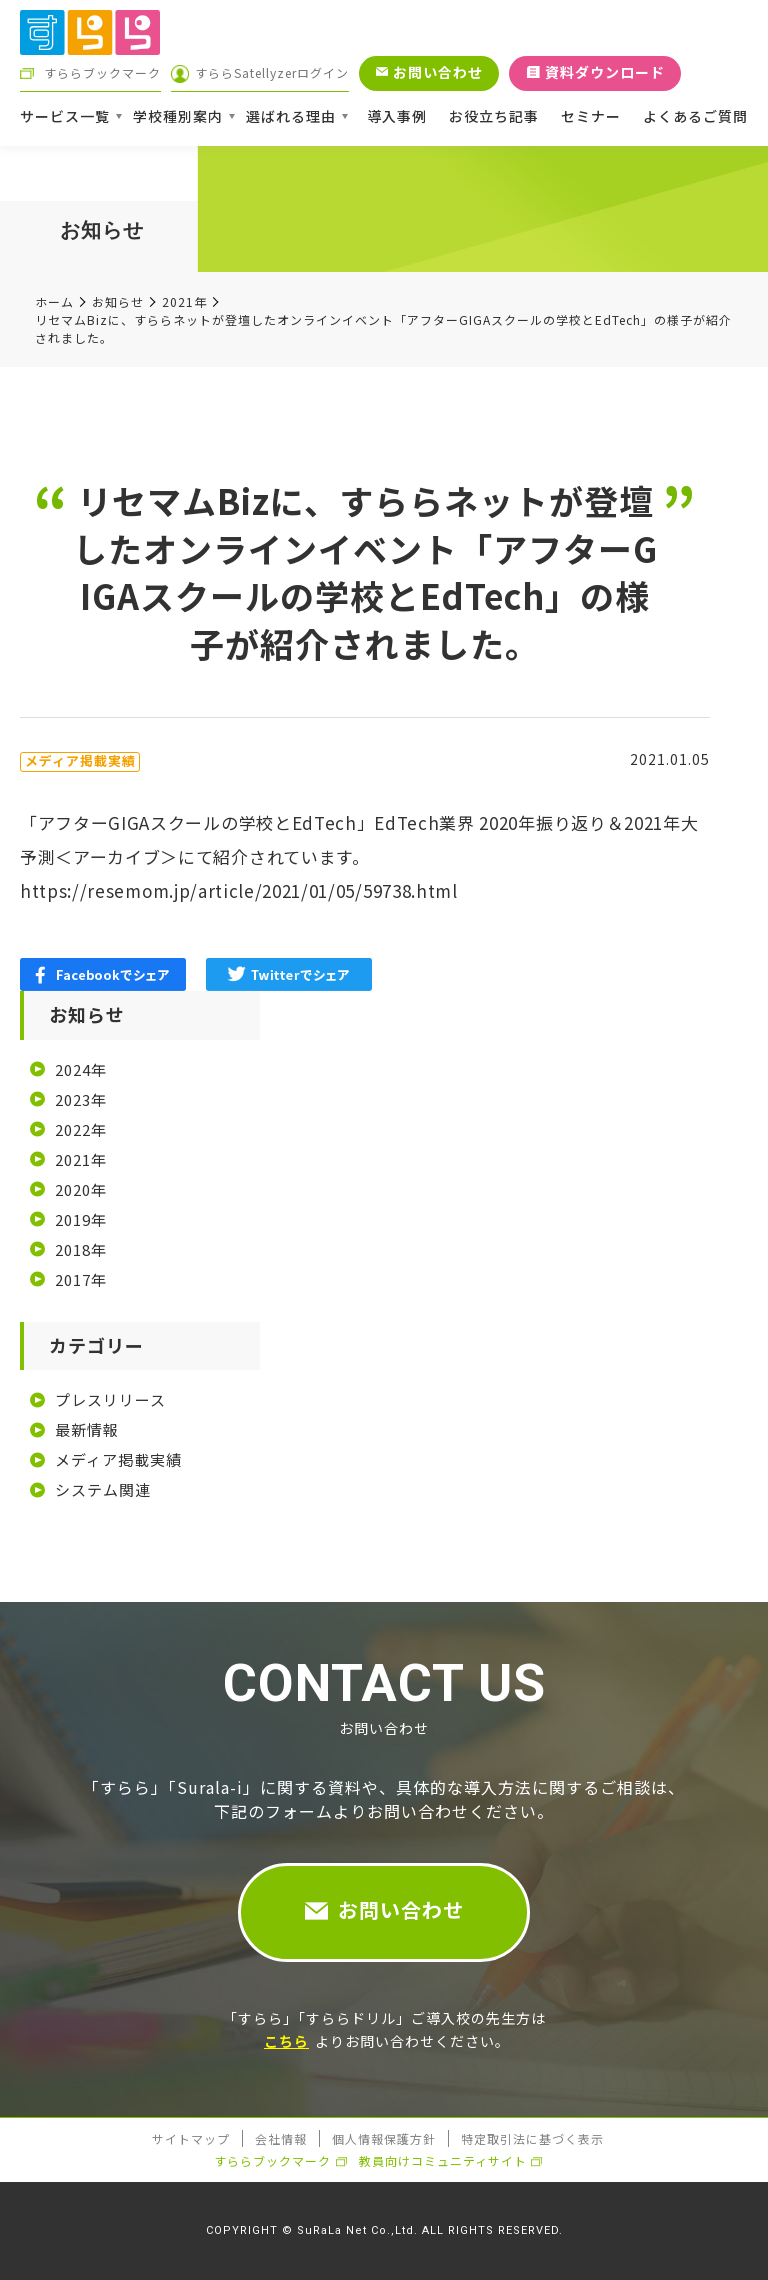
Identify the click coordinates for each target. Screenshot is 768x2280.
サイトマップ (191, 2138)
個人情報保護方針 (384, 2138)
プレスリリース (110, 1399)
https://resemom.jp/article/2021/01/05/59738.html (239, 890)
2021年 (184, 301)
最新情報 (87, 1429)
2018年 (81, 1249)
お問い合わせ (401, 1909)
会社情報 (281, 2138)
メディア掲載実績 (118, 1459)
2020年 (81, 1189)
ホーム (54, 301)
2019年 (81, 1219)
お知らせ (118, 301)
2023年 (81, 1099)
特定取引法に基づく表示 (532, 2138)
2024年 (81, 1069)
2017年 (81, 1279)
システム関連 (103, 1489)
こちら (286, 2041)
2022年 (81, 1129)
